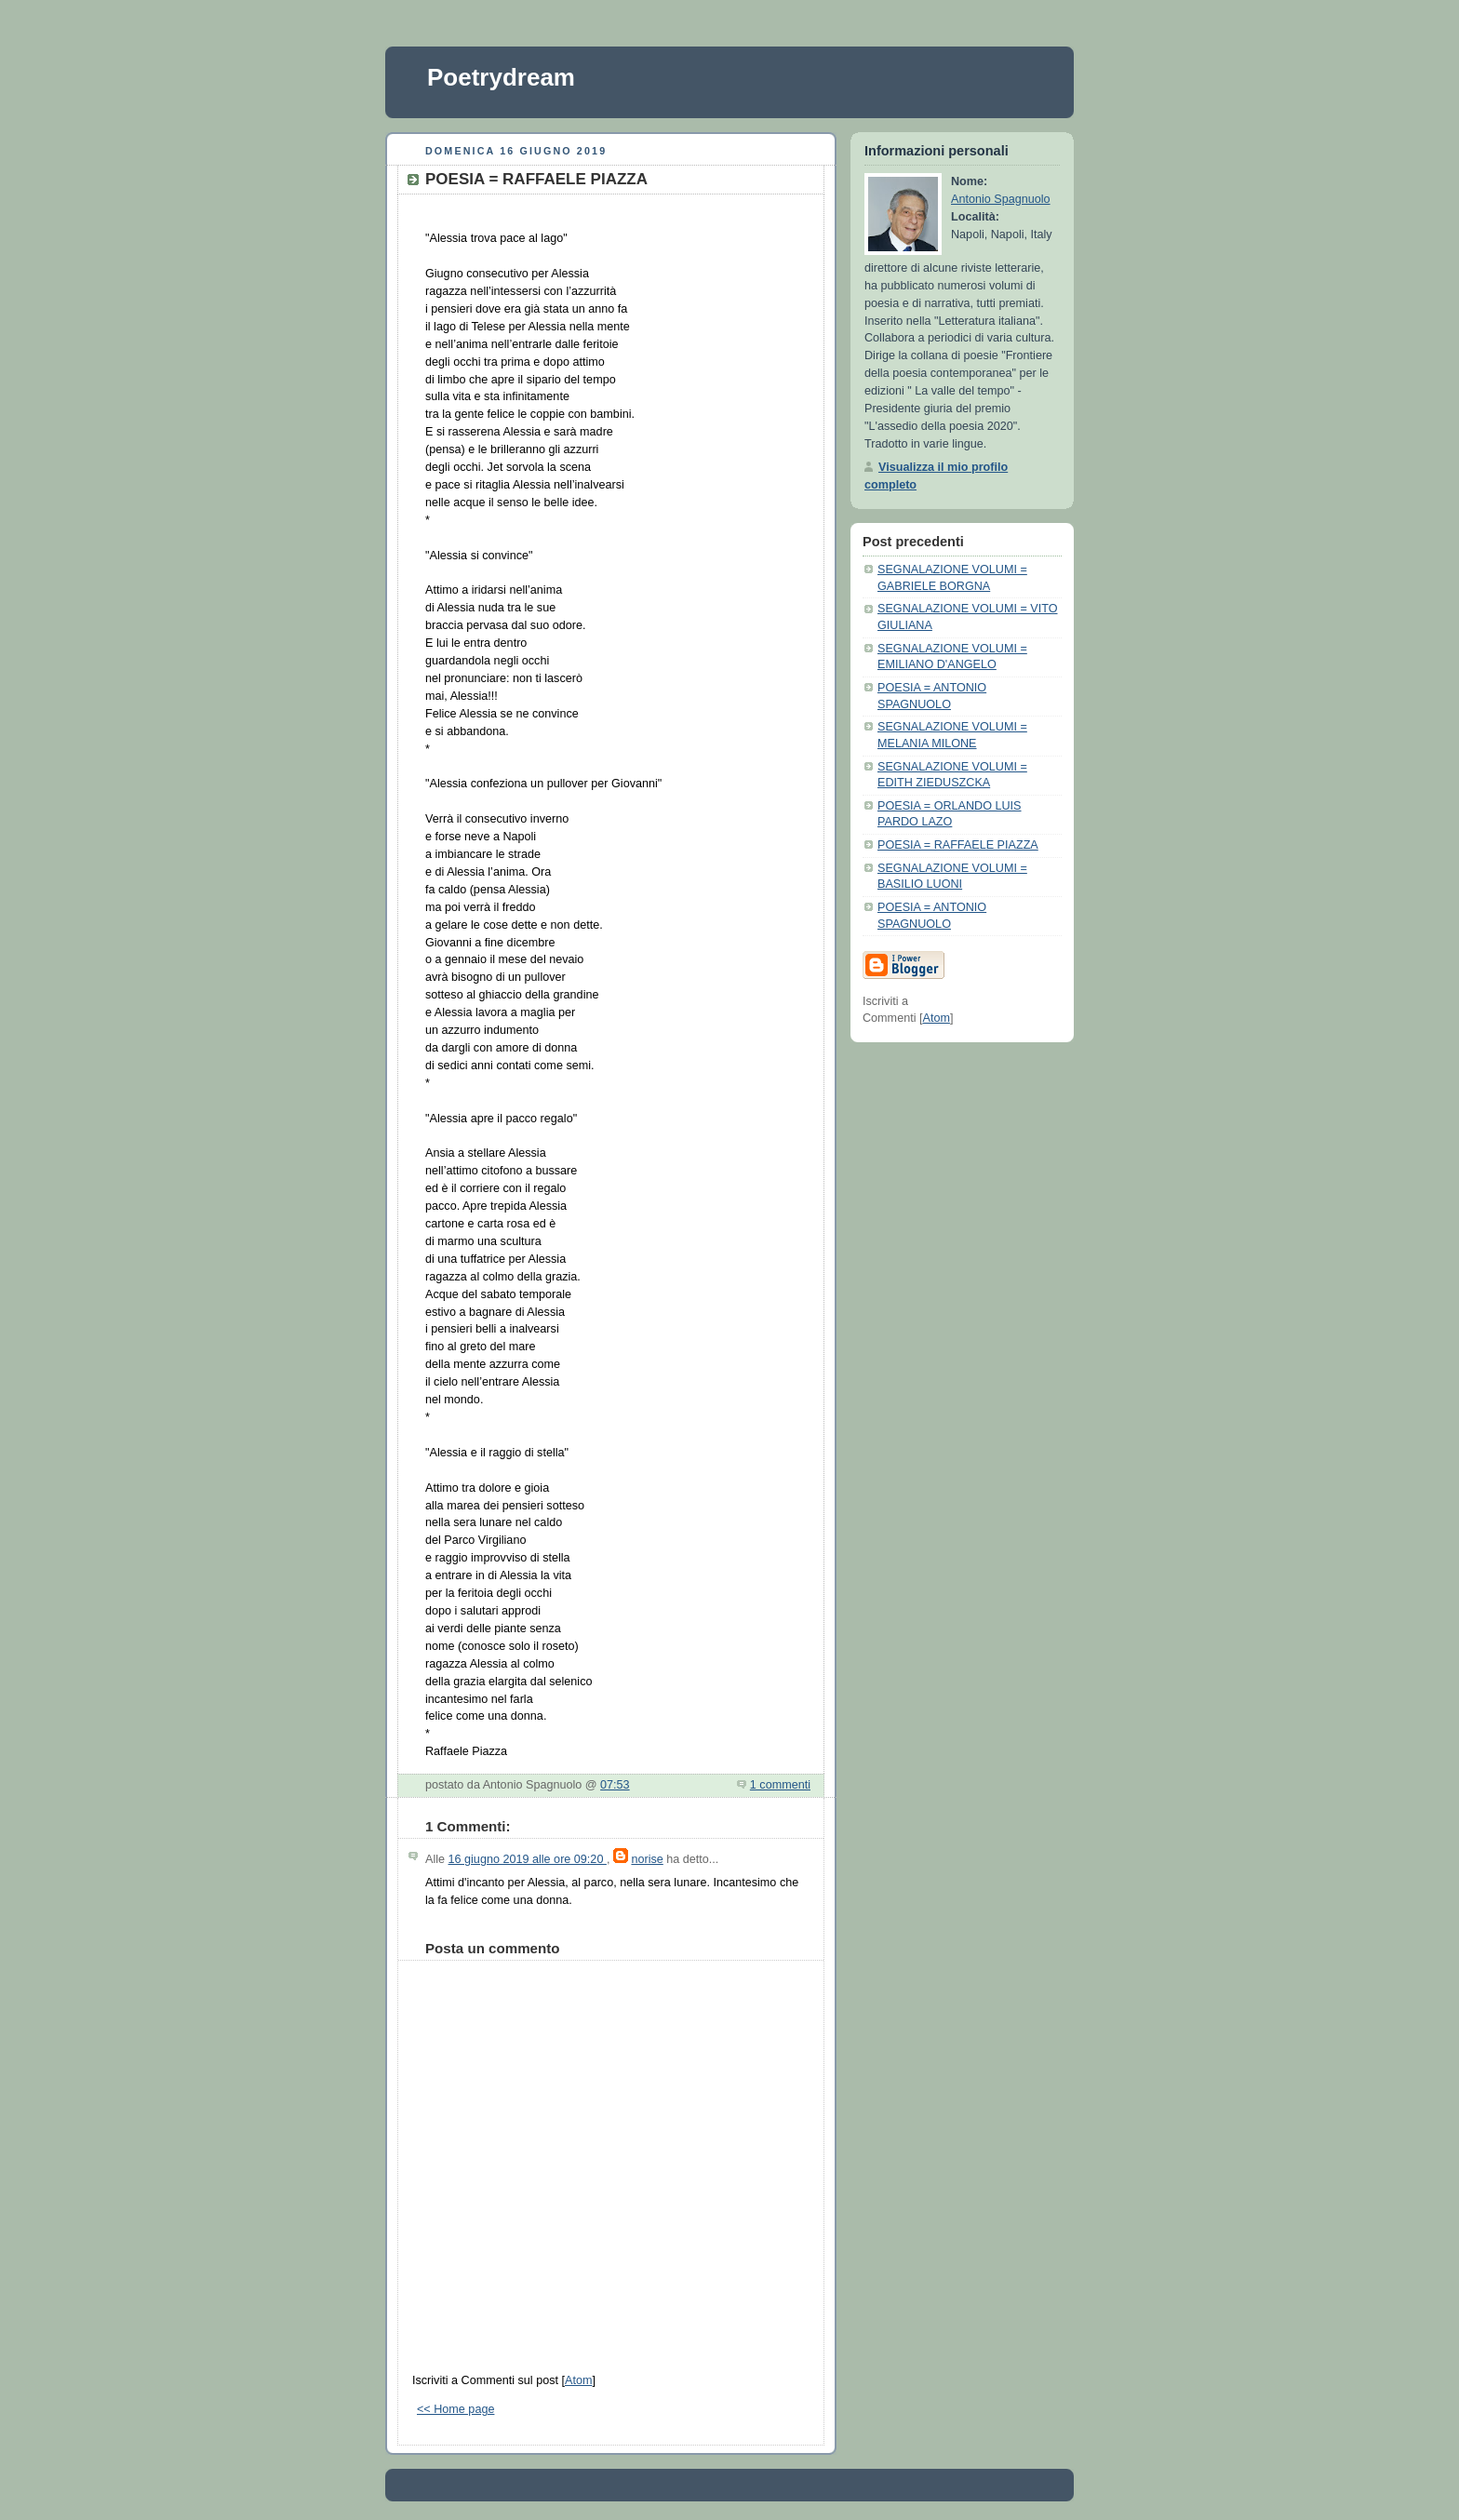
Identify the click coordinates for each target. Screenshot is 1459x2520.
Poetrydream (501, 77)
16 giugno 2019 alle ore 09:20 (527, 1859)
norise (647, 1859)
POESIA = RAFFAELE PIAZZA (957, 844)
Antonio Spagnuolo (1001, 199)
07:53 (615, 1784)
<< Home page (455, 2409)
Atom (578, 2380)
